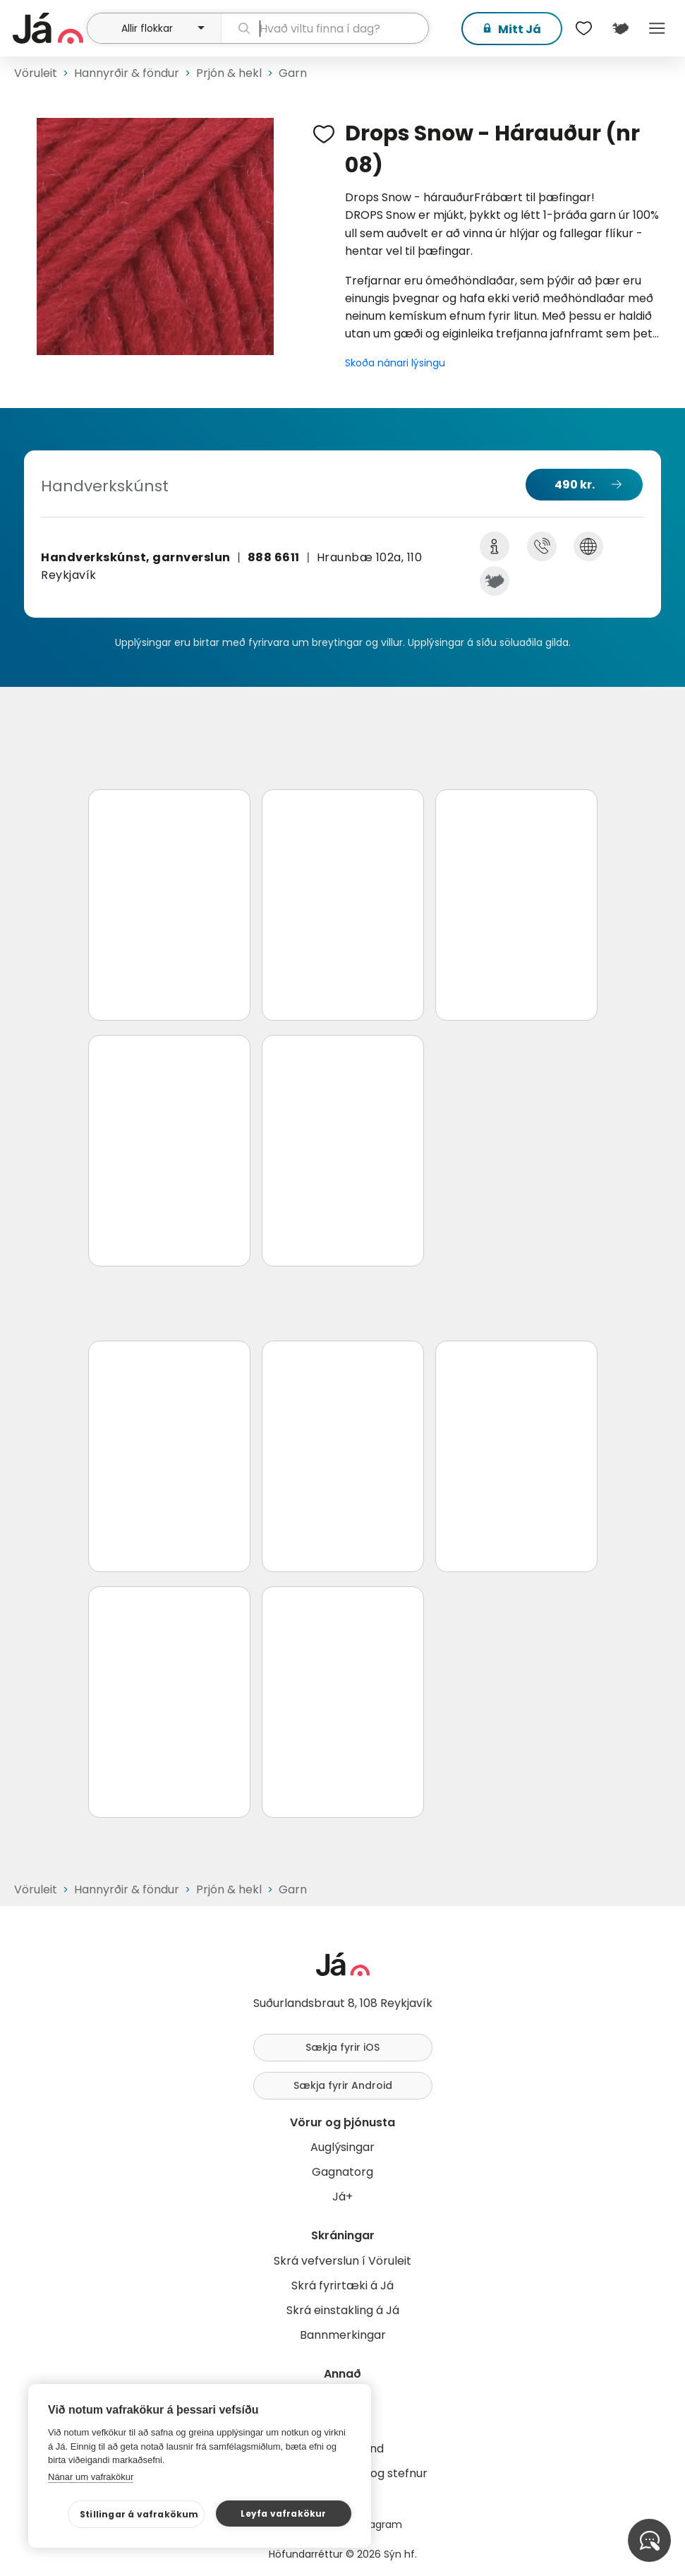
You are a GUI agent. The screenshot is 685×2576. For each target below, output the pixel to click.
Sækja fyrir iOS (342, 2047)
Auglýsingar (342, 2147)
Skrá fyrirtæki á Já (342, 2285)
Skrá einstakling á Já (342, 2310)
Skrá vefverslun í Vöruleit (342, 2261)
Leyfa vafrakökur (283, 2514)
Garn (293, 73)
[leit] (325, 28)
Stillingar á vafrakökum (139, 2514)
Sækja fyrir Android (342, 2085)
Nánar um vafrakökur (90, 2477)
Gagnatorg (342, 2172)
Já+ (342, 2196)
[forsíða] (48, 28)
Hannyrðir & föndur (126, 73)
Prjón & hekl (229, 73)
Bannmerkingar (343, 2335)
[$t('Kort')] (620, 28)
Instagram (376, 2524)
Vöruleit (35, 73)
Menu (656, 28)
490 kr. (574, 485)
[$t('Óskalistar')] (583, 28)
